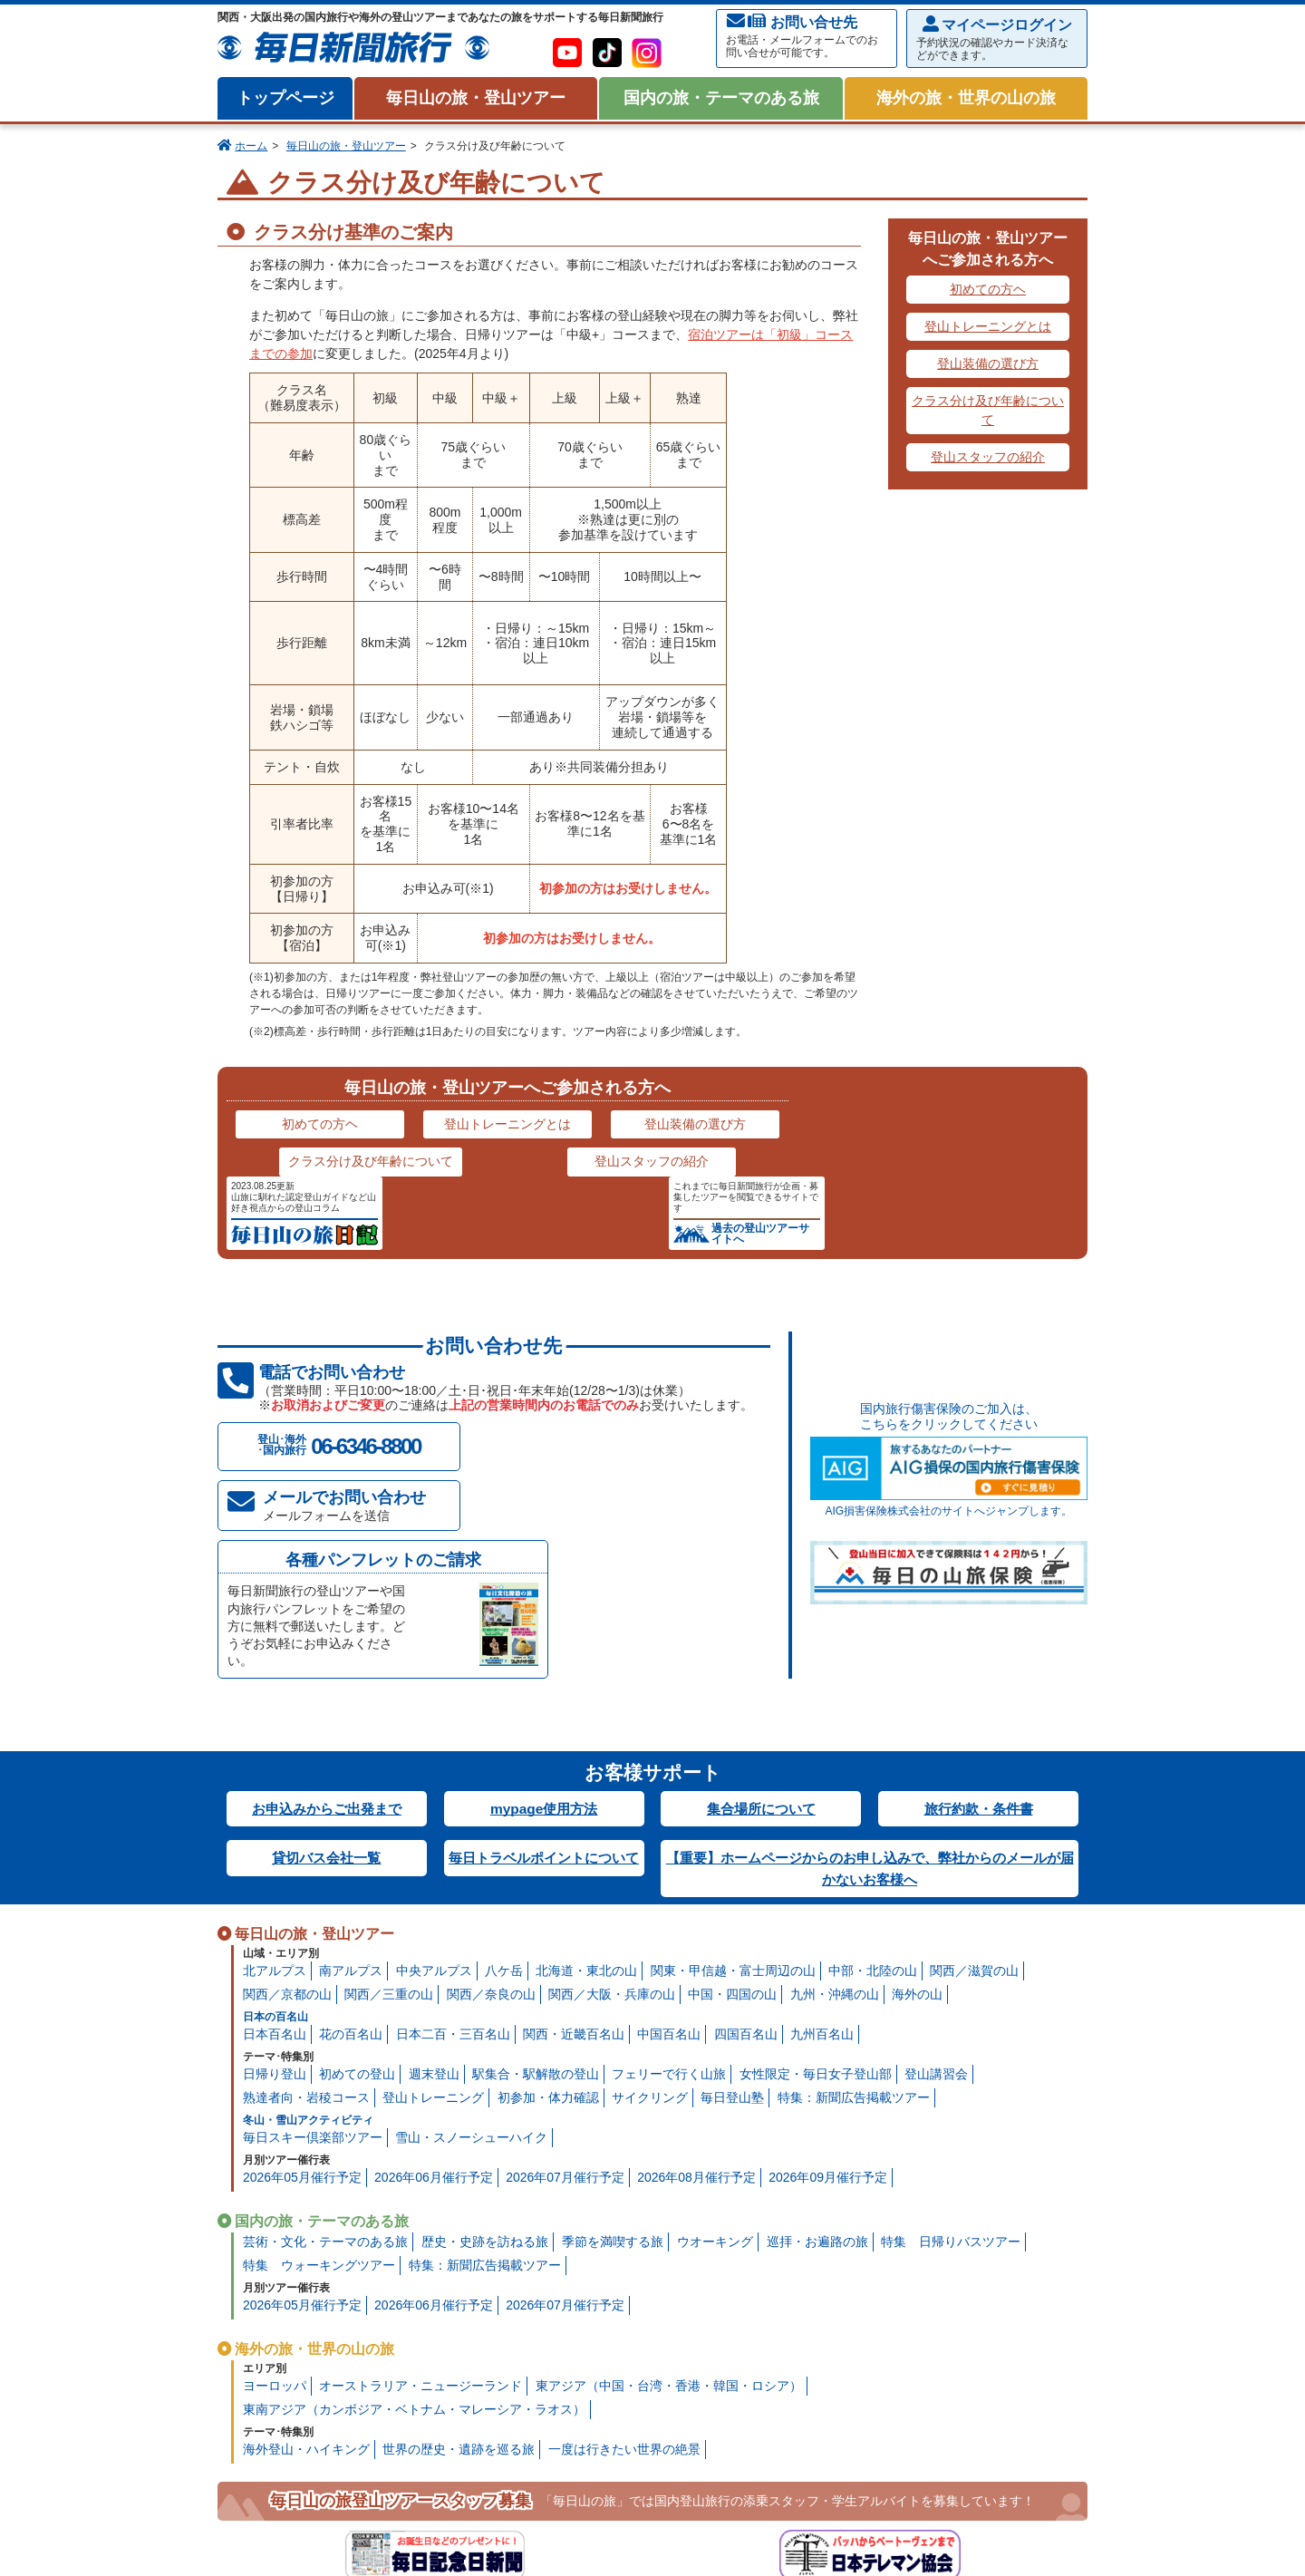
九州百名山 (822, 1842)
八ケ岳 (504, 1778)
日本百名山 (274, 1842)
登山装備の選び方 (988, 363)
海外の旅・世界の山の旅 (966, 98)
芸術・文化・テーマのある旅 (325, 2049)
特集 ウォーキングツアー (319, 2073)
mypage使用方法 (544, 1614)
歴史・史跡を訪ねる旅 (484, 2049)
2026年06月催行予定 (433, 1985)
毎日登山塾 (732, 1905)
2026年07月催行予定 (565, 1985)
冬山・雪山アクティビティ (308, 1928)
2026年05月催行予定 (302, 1985)
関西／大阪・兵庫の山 (611, 1802)
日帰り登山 (274, 1881)
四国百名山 (746, 1842)
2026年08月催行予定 (696, 1985)
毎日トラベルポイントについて (544, 1675)
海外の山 (917, 1802)
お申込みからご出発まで (326, 1614)
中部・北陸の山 (872, 1778)
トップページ (285, 98)
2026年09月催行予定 (827, 1985)
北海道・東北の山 (586, 1778)
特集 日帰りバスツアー (950, 2049)
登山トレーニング (433, 1905)
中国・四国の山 (732, 1802)
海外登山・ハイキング (306, 2257)
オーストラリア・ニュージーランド (420, 2193)
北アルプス (274, 1778)
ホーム (251, 146)
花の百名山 (350, 1842)
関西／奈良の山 (491, 1802)
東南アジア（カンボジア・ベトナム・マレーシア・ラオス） (414, 2217)
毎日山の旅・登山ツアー (476, 98)
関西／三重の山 (388, 1802)
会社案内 (249, 2533)
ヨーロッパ (274, 2193)
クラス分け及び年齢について (988, 410)
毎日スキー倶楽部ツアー (312, 1945)
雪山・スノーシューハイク (471, 1945)
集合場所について (761, 1614)
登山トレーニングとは (987, 326)
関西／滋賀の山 (974, 1778)
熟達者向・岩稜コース (306, 1905)
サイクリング (650, 1905)
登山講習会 (936, 1881)
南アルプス (350, 1778)
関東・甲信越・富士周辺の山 (733, 1778)
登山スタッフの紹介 (988, 457)
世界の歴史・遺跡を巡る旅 (458, 2257)
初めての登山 (357, 1881)
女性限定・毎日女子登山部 (816, 1881)
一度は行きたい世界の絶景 (624, 2257)
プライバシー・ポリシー (352, 2533)
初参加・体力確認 (548, 1905)
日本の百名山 (275, 1824)
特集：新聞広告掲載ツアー (854, 1905)
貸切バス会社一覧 (326, 1664)
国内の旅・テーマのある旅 (721, 98)
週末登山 (434, 1881)
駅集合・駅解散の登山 (535, 1881)
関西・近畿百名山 (573, 1842)
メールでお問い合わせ (361, 1431)
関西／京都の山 (287, 1802)
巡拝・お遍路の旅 (817, 2049)
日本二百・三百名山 (453, 1842)
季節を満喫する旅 (612, 2049)
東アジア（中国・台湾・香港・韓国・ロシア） (669, 2193)
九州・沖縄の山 (834, 1802)
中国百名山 (669, 1842)
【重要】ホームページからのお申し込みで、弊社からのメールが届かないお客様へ (870, 1675)
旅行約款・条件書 (979, 1614)
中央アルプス (434, 1778)
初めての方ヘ (988, 289)
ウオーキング (715, 2049)
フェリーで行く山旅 (669, 1881)
